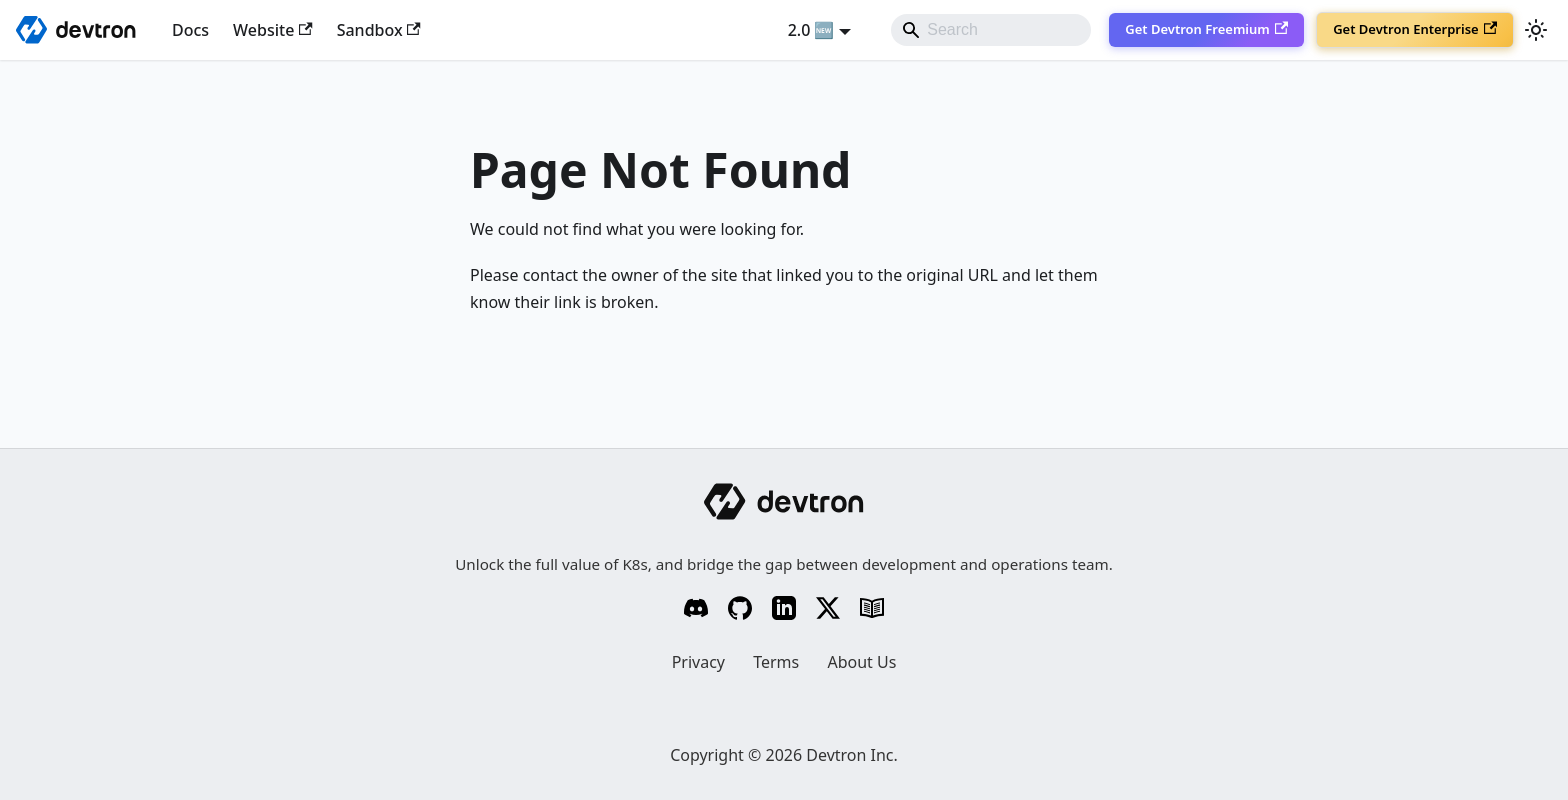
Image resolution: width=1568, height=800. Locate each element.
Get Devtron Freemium (1206, 29)
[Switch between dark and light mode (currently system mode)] (1536, 30)
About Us (861, 662)
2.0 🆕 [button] (811, 30)
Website (273, 30)
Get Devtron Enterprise (1415, 29)
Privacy (698, 662)
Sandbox (379, 30)
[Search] (991, 30)
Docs (190, 30)
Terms (776, 662)
